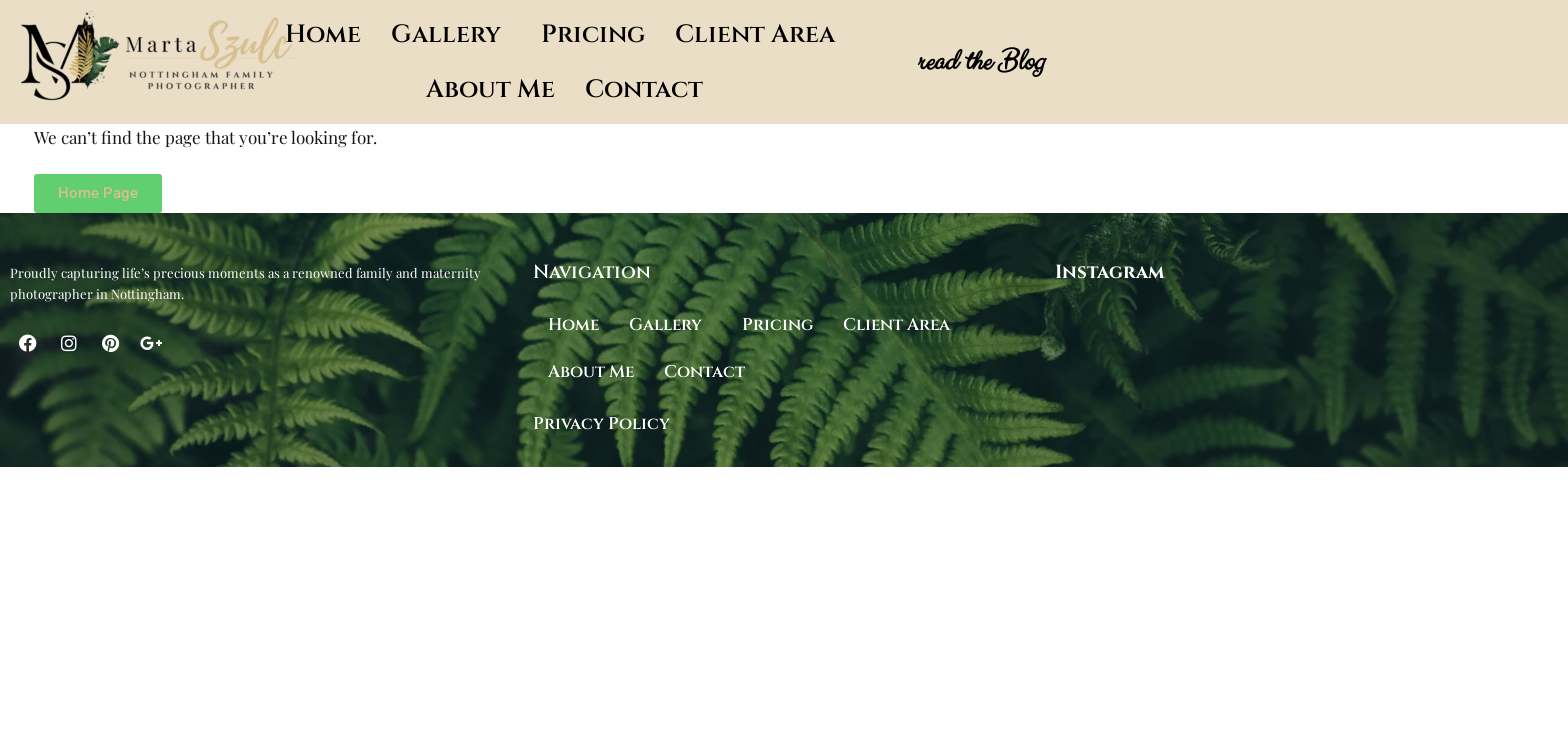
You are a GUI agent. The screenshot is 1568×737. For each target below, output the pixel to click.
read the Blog (979, 62)
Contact (644, 89)
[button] (451, 34)
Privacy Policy (601, 423)
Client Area (755, 34)
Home (323, 34)
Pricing (593, 34)
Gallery (446, 34)
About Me (490, 89)
